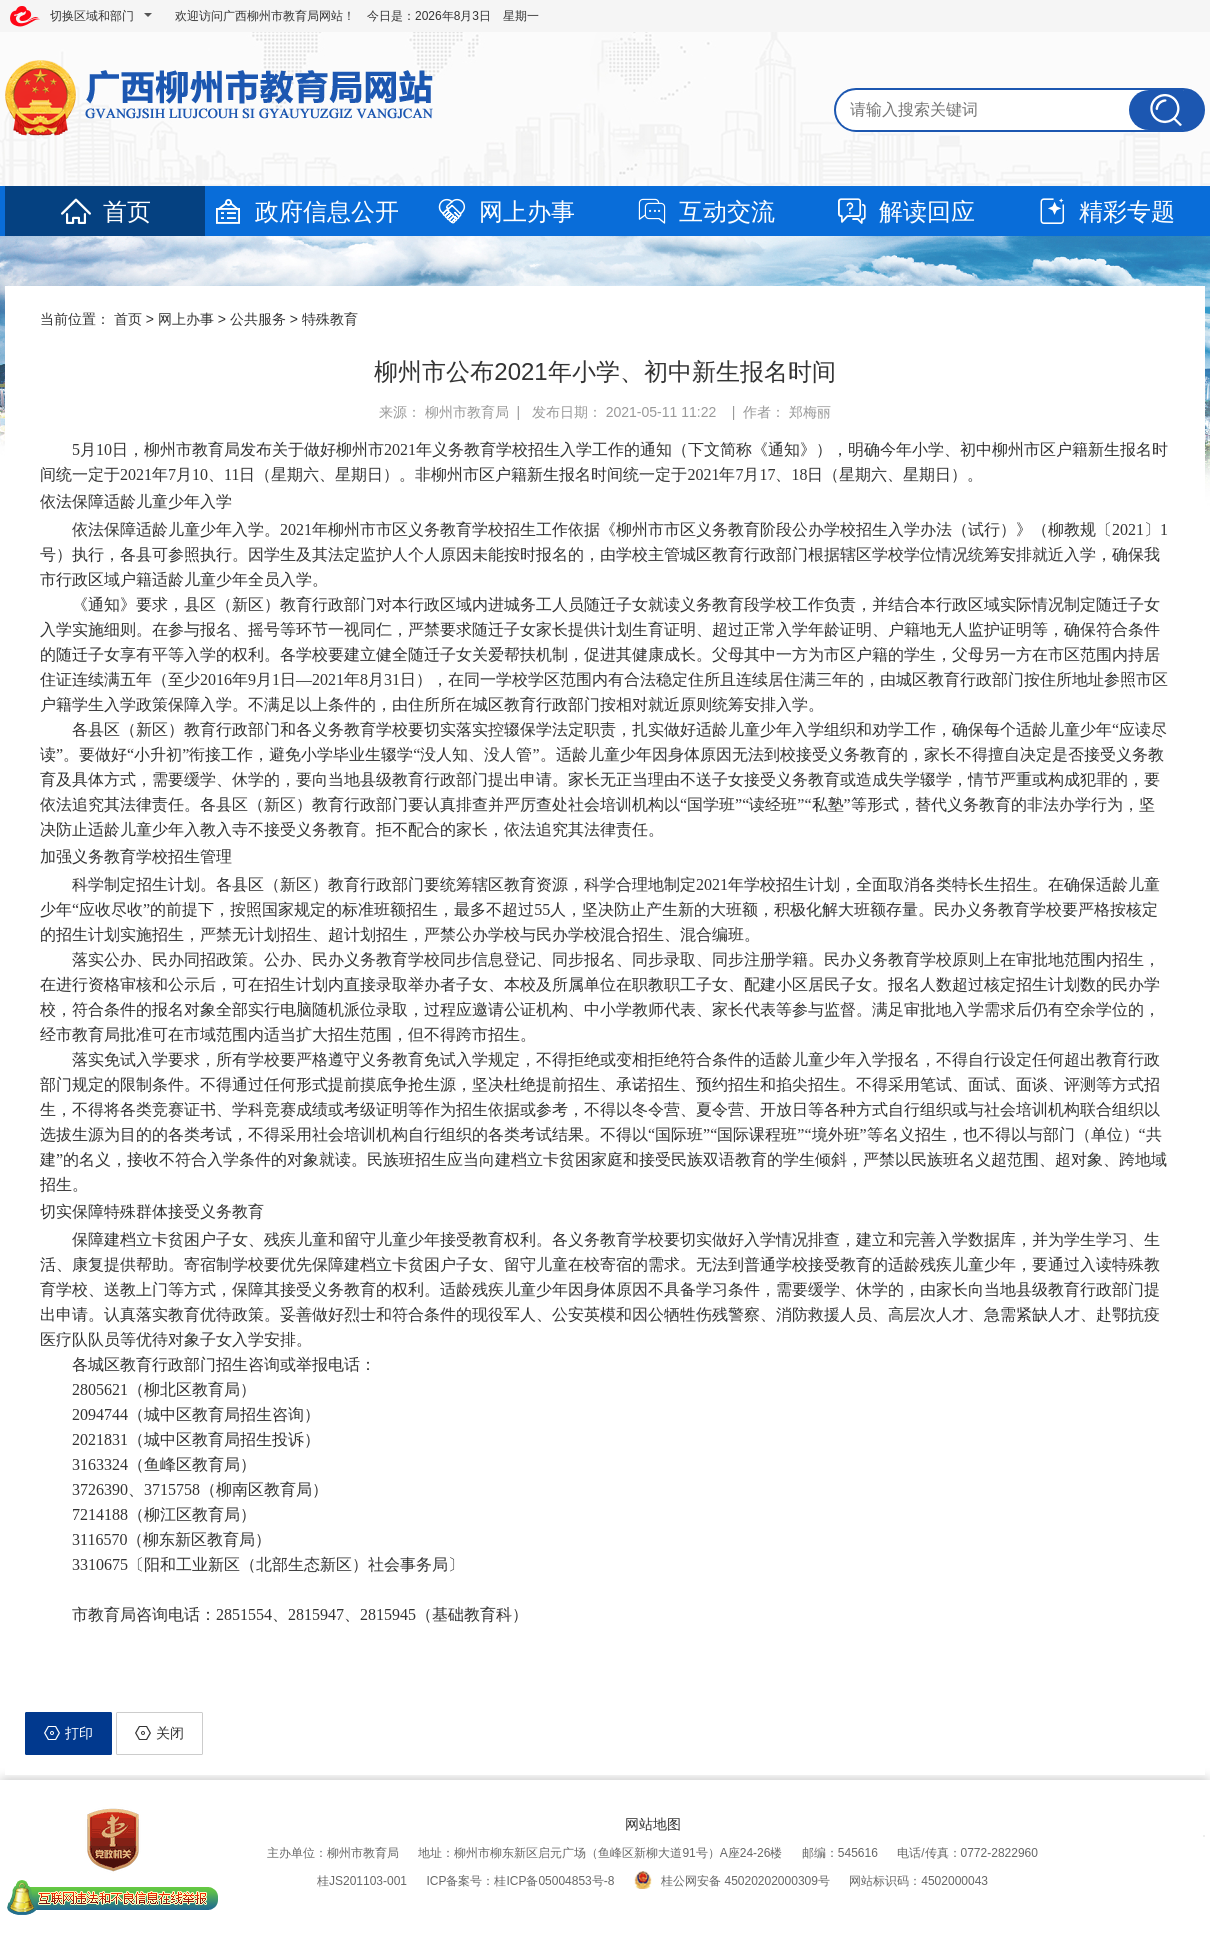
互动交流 (705, 211)
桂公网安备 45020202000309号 (732, 1881)
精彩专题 (1105, 211)
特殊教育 (330, 319)
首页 (105, 211)
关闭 (159, 1733)
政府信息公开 (305, 211)
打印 (68, 1733)
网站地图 (653, 1824)
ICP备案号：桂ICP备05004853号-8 (520, 1881)
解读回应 (905, 211)
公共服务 (258, 319)
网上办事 (505, 211)
